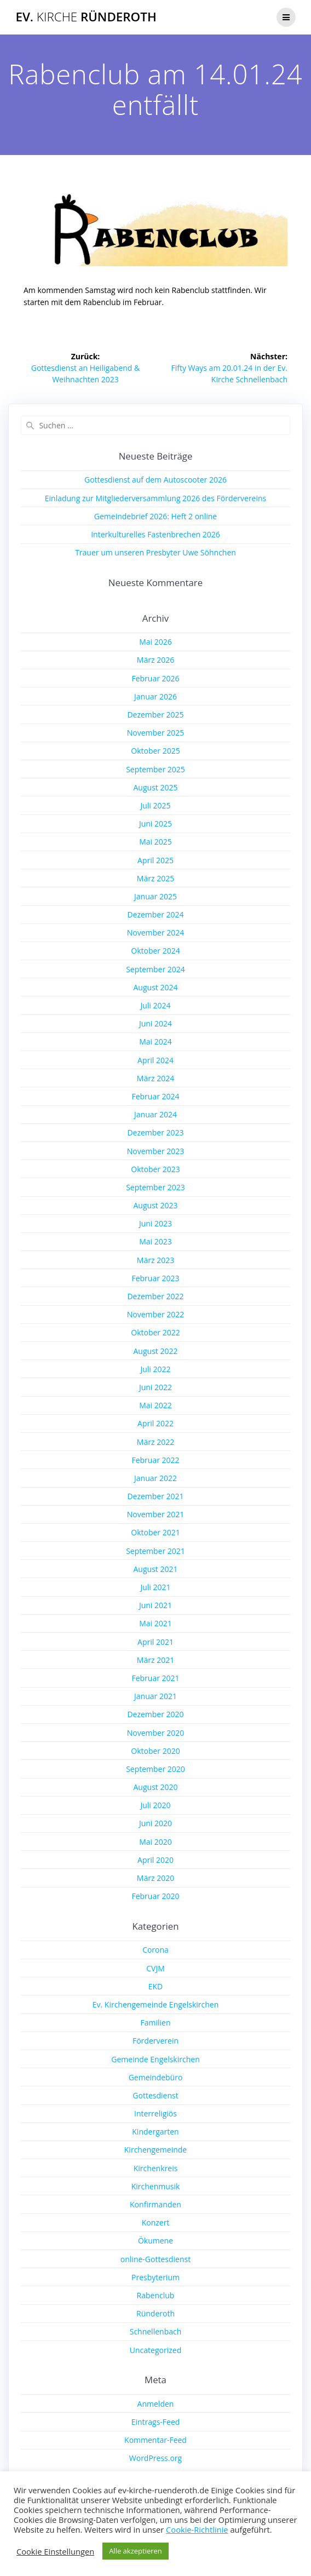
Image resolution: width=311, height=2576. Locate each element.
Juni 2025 (155, 823)
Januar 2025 (155, 896)
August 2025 (156, 787)
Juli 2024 (155, 1005)
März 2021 (155, 1660)
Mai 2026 (155, 641)
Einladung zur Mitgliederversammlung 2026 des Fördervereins (156, 498)
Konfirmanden (155, 2204)
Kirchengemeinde (155, 2149)
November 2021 (156, 1514)
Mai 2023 (155, 1241)
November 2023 (156, 1151)
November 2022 (156, 1314)
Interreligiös (155, 2113)
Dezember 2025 (155, 714)
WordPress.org (155, 2458)
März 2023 (155, 1260)
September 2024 (155, 969)
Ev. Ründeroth (85, 17)
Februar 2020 (155, 1896)
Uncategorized (155, 2350)
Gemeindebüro (156, 2077)
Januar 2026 (155, 696)
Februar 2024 (155, 1096)
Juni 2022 (155, 1387)
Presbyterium (155, 2277)
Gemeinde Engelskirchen (155, 2059)
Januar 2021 (155, 1696)
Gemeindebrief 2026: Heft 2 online (155, 516)
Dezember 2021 (155, 1496)
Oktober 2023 (155, 1169)
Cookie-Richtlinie (197, 2529)
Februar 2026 (155, 678)
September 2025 (155, 769)
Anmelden (155, 2404)
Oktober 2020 (155, 1751)
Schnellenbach (156, 2331)
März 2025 (155, 878)
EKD (155, 1986)
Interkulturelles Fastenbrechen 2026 (155, 534)
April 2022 (155, 1423)
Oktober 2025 (155, 750)
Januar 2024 (155, 1114)
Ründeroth (155, 2313)
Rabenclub (156, 2295)
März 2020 (155, 1878)
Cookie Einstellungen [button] (55, 2551)
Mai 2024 (155, 1041)
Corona (155, 1949)
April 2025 (155, 860)
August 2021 (156, 1569)
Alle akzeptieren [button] (135, 2551)
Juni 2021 (155, 1605)
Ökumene (155, 2240)
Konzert (156, 2222)
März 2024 (155, 1078)
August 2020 (156, 1787)
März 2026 (155, 660)
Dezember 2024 (155, 914)
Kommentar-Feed (155, 2440)
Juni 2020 (155, 1823)
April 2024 (155, 1060)
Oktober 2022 (155, 1332)
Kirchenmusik (155, 2186)
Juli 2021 (155, 1587)
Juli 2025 (155, 805)
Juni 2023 (155, 1223)
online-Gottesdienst (155, 2259)
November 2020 (156, 1733)
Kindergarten (155, 2131)
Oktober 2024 (155, 950)
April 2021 (155, 1642)
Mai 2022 (155, 1405)
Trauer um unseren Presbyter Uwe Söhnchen (155, 552)
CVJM (155, 1968)
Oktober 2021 (155, 1532)
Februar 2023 (155, 1278)
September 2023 (155, 1187)
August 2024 (156, 987)
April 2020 (155, 1860)
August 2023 (156, 1205)
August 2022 (156, 1351)
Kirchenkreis (156, 2168)
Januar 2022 (155, 1478)
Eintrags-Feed (155, 2422)
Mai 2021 (155, 1623)
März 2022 (155, 1442)
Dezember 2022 (155, 1296)
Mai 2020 (155, 1842)
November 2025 (156, 732)
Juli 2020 (155, 1805)
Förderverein (155, 2040)
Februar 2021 (155, 1678)
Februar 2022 (155, 1460)
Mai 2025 (155, 841)
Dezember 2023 (155, 1132)
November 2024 (156, 932)
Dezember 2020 (155, 1714)
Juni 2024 (155, 1023)
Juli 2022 (155, 1369)
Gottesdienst (155, 2095)
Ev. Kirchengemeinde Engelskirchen (156, 2004)
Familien (155, 2022)
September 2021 (155, 1551)
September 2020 (155, 1769)
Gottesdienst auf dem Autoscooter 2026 (155, 479)
